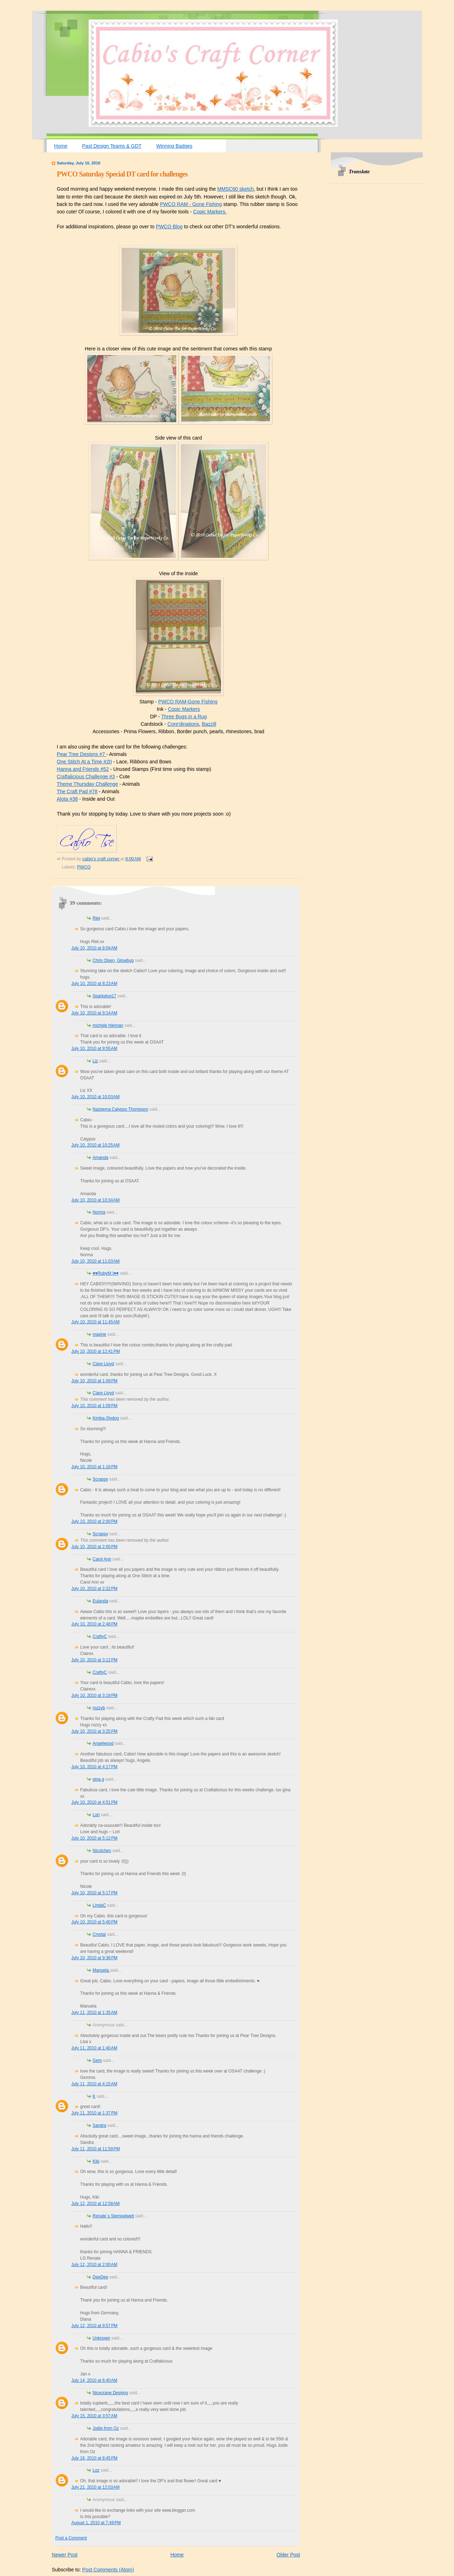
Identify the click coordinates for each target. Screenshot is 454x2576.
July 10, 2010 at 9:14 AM (94, 1013)
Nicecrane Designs (110, 2392)
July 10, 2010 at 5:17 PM (94, 1892)
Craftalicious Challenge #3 (86, 776)
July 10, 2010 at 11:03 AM (95, 1261)
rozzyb (99, 1707)
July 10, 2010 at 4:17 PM (94, 1766)
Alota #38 (67, 799)
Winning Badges (174, 146)
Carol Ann (102, 1559)
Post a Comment (71, 2538)
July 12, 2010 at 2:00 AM (94, 2264)
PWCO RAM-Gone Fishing (187, 701)
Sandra (99, 2125)
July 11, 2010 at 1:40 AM (94, 2048)
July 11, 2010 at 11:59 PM (95, 2148)
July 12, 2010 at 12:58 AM (95, 2203)
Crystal (99, 1934)
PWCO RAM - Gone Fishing (191, 204)
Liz (95, 1060)
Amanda (100, 1157)
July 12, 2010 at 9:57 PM (94, 2325)
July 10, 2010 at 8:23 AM (94, 983)
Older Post (288, 2555)
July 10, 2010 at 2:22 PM (94, 1588)
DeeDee (100, 2277)
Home (60, 146)
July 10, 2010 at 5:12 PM (94, 1838)
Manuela (101, 1970)
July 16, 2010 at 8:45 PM (94, 2458)
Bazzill (209, 724)
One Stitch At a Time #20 (84, 761)
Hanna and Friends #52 (83, 769)
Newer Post (65, 2555)
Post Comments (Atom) (108, 2569)
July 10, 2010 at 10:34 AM (95, 1200)
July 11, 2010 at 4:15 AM (94, 2083)
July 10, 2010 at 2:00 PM (94, 1521)
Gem (97, 2060)
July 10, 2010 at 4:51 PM (94, 1802)
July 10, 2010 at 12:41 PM (95, 1351)
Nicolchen (102, 1850)
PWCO (83, 867)
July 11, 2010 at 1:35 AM (94, 2012)
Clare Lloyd (103, 1363)
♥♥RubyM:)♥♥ (105, 1273)
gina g (98, 1779)
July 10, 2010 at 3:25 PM (94, 1731)
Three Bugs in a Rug (184, 716)
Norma (99, 1212)
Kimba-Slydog (106, 1418)
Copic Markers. (210, 211)
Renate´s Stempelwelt (113, 2215)
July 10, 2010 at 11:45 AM (95, 1321)
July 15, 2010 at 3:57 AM (94, 2415)
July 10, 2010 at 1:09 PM (94, 1380)
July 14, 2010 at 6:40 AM (94, 2380)
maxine (99, 1334)
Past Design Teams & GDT (112, 146)
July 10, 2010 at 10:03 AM (95, 1096)
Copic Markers (184, 709)
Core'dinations (183, 724)
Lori (96, 1814)
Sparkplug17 (104, 995)
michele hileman (108, 1025)
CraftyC (100, 1636)
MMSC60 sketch (235, 189)
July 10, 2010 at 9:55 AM (94, 1048)
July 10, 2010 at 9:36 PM (94, 1957)
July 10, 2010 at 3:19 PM (94, 1695)
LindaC (99, 1905)
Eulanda (100, 1601)
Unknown (101, 2338)
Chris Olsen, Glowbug (113, 960)
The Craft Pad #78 (77, 791)
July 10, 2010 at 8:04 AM (94, 948)
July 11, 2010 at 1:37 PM (94, 2113)
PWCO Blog (169, 226)
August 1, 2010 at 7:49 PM (96, 2522)
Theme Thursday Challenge (87, 784)
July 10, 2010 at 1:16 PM (94, 1466)
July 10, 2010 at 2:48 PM (94, 1624)
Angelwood (103, 1743)
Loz (96, 2470)
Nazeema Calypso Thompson (120, 1109)
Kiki (96, 2161)
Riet (96, 918)
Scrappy (100, 1479)
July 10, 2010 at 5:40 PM (94, 1921)
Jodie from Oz (106, 2428)
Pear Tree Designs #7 (81, 754)
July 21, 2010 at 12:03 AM (95, 2487)
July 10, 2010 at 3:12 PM (94, 1659)
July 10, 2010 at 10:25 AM (95, 1145)
